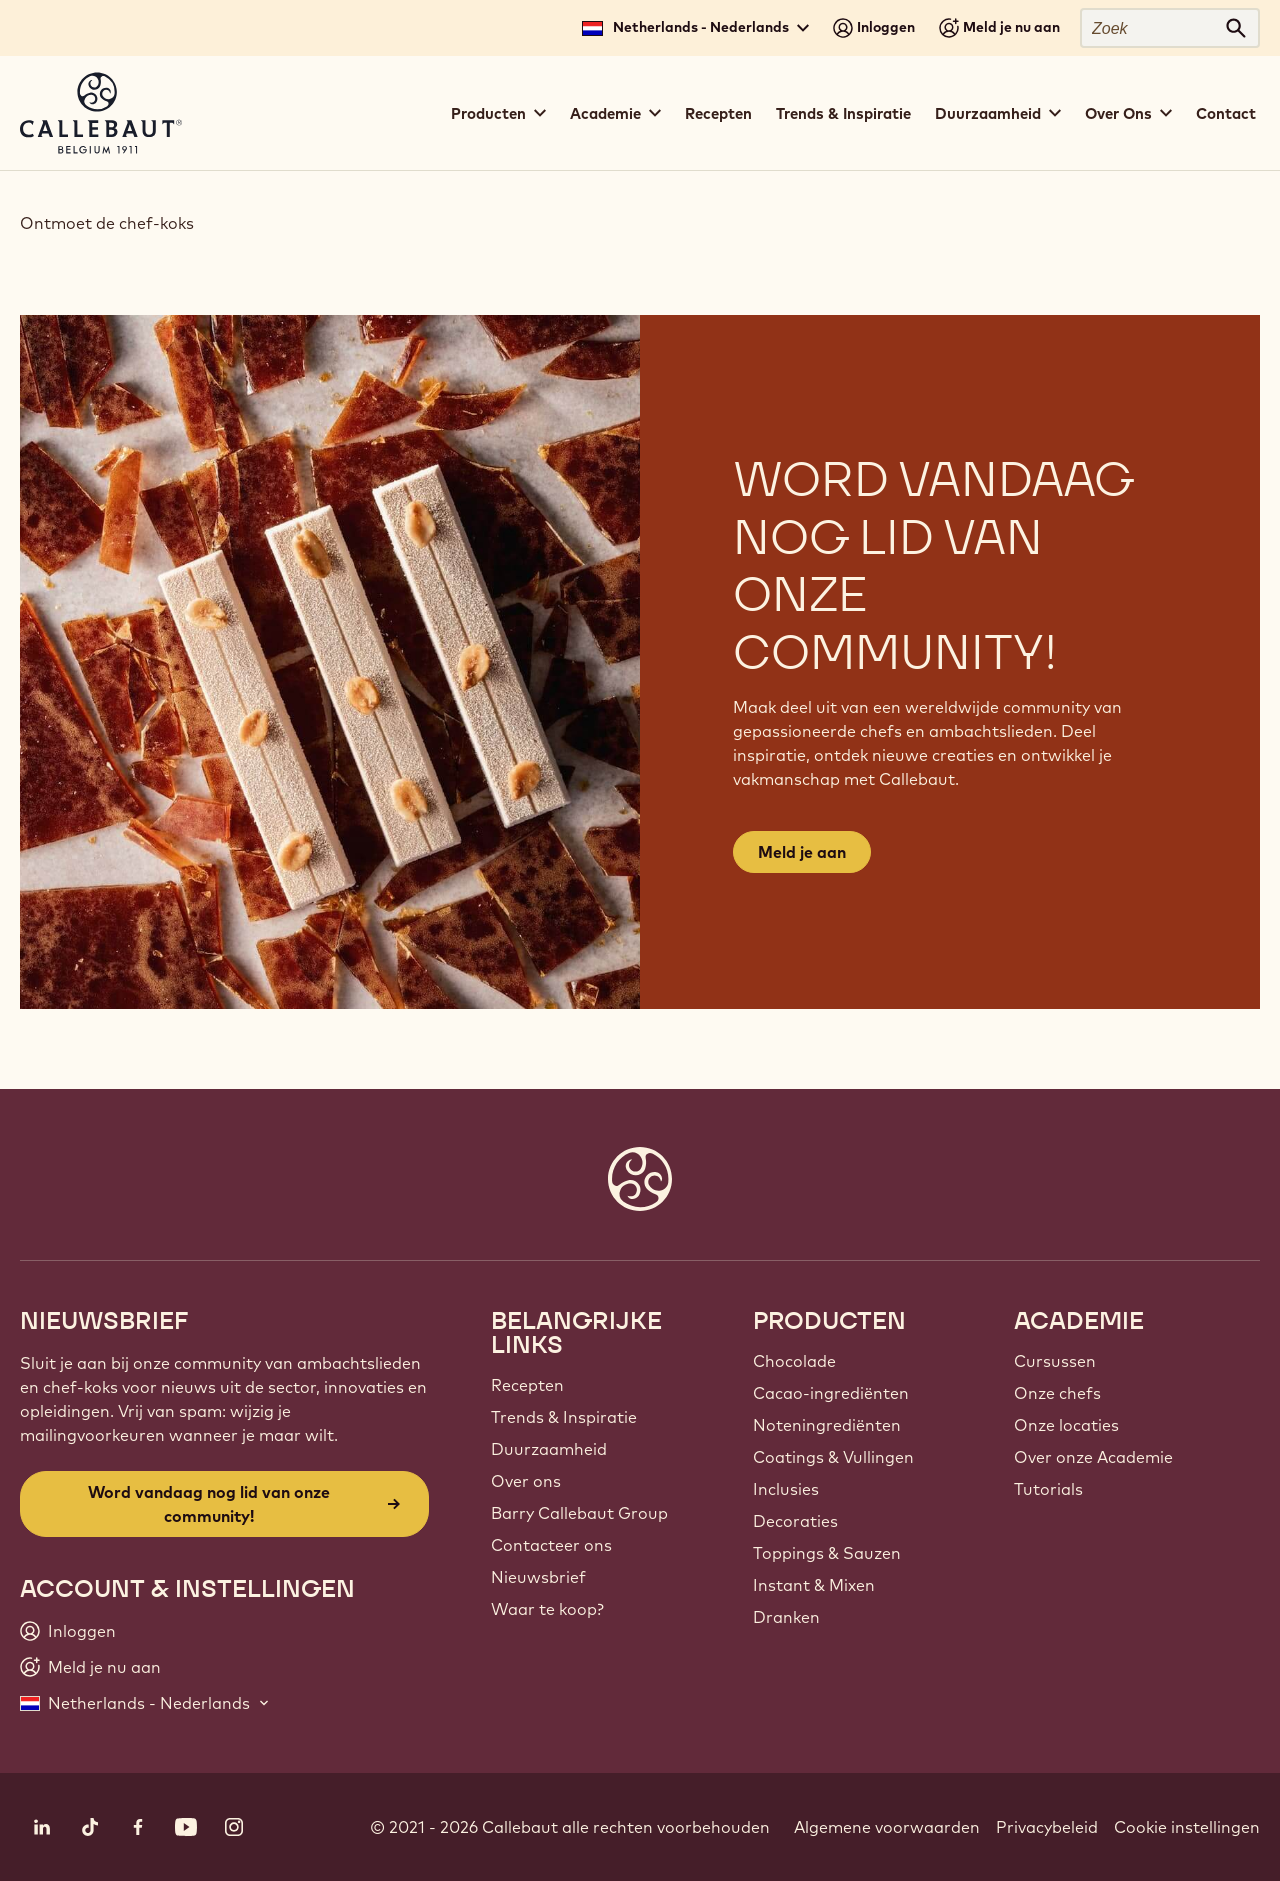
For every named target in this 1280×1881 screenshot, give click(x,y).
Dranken (786, 1617)
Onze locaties (1066, 1425)
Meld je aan (802, 852)
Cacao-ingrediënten (831, 1393)
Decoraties (795, 1521)
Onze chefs (1057, 1393)
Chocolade (794, 1361)
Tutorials (1048, 1489)
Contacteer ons (551, 1545)
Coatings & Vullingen (833, 1457)
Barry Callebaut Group (579, 1513)
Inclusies (786, 1489)
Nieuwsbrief (538, 1577)
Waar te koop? (547, 1609)
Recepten (718, 113)
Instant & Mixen (814, 1585)
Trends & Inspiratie (843, 113)
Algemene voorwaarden (887, 1827)
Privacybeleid (1047, 1827)
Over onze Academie (1093, 1457)
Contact (1226, 113)
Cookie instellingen (1187, 1827)
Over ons (526, 1481)
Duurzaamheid (549, 1449)
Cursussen (1055, 1361)
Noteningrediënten (827, 1425)
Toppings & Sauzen (827, 1553)
